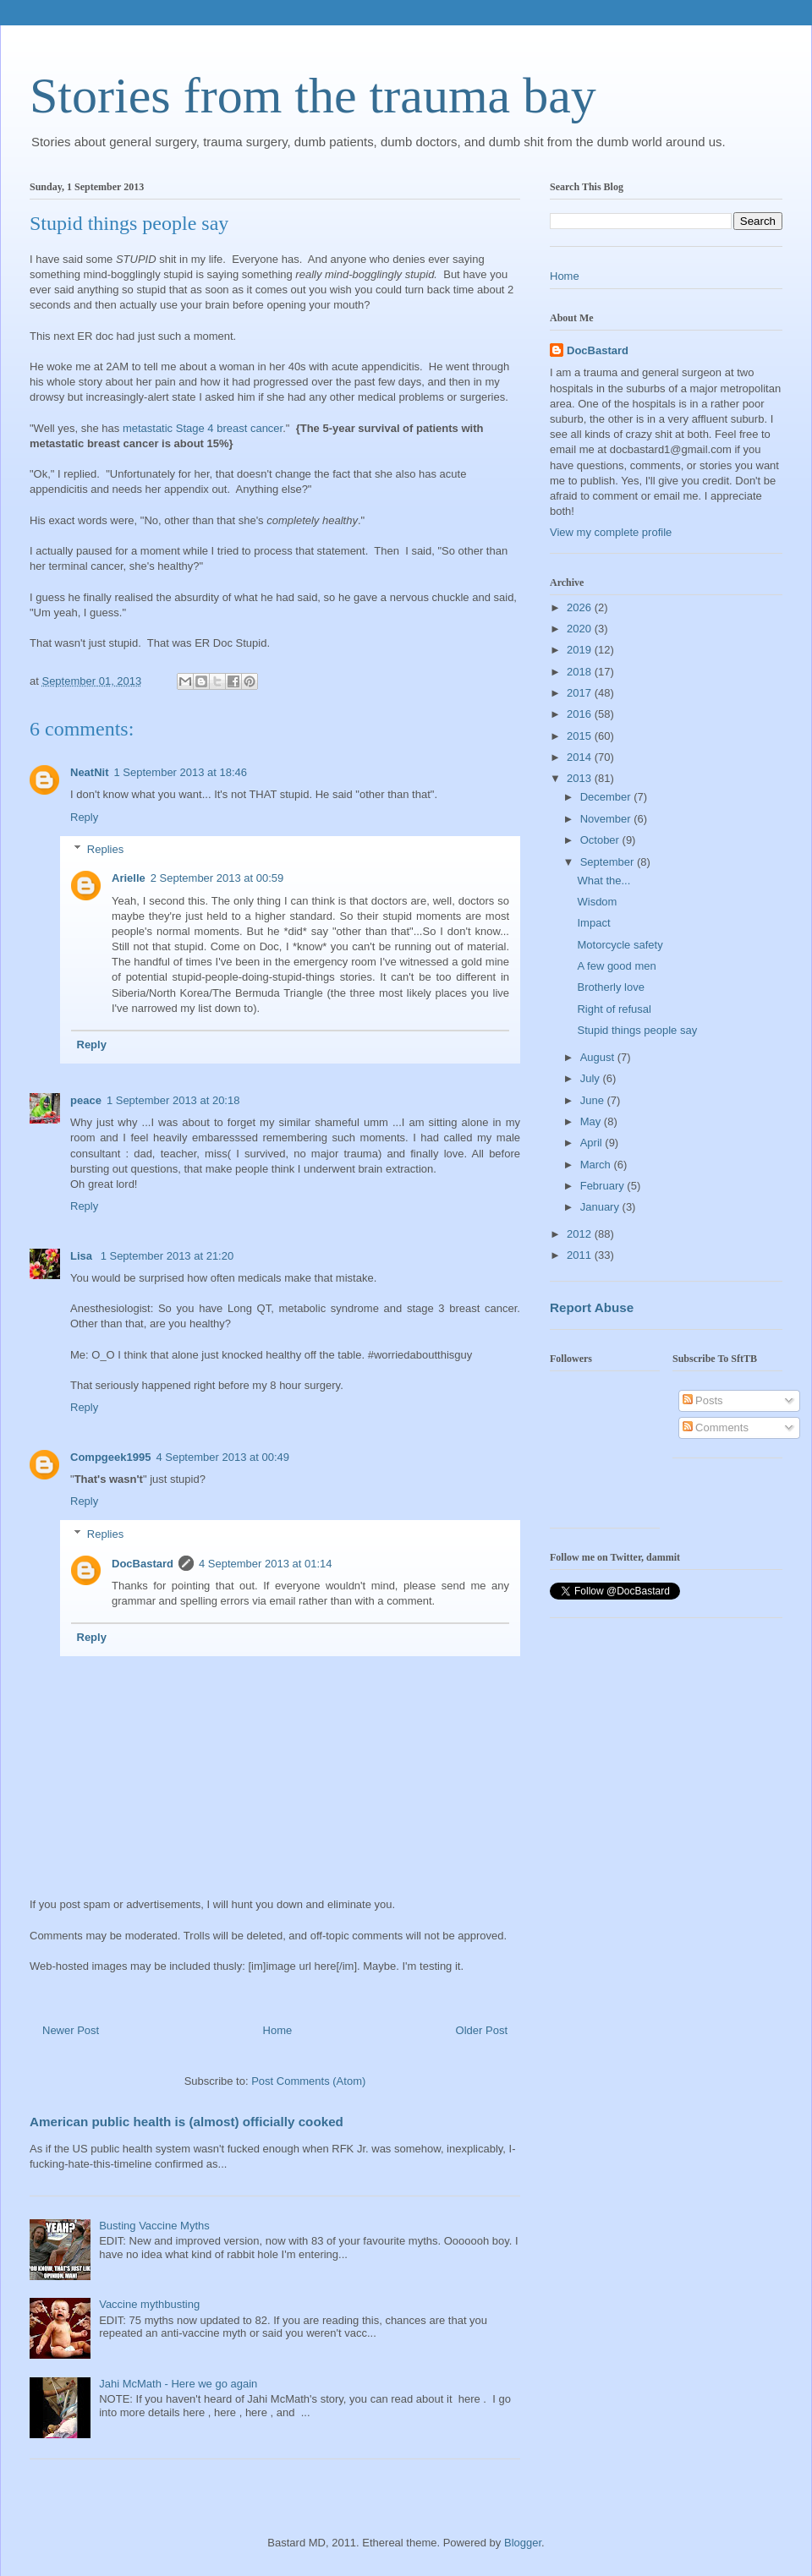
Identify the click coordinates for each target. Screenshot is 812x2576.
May (592, 1121)
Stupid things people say (637, 1030)
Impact (593, 922)
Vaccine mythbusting (149, 2304)
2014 (581, 757)
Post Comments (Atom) (308, 2081)
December (607, 796)
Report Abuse (592, 1307)
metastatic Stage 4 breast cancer (203, 428)
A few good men (616, 966)
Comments (716, 1427)
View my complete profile (611, 532)
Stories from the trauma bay (313, 95)
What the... (603, 880)
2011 (581, 1255)
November (607, 818)
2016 (581, 714)
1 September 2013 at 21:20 (167, 1256)
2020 (581, 628)
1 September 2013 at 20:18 (173, 1100)
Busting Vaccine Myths (154, 2225)
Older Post (482, 2030)
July (591, 1078)
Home (278, 2030)
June (593, 1100)
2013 (581, 778)
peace (86, 1100)
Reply (84, 817)
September (608, 862)
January (601, 1206)
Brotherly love (610, 987)
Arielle (128, 878)
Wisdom (597, 901)
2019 (581, 649)
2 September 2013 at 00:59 (217, 878)
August (598, 1057)
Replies (105, 849)
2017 (581, 692)
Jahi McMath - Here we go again (178, 2383)
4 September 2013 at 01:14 (265, 1563)
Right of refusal (613, 1009)
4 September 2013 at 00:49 (222, 1457)
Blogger (522, 2542)
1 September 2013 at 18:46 (181, 772)
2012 (581, 1234)
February (604, 1185)
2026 (581, 607)
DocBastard (142, 1563)
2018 (581, 671)
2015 (581, 736)
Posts (703, 1400)
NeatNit (89, 772)
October (601, 840)
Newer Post (70, 2030)
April (593, 1142)
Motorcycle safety (619, 944)
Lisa (83, 1256)
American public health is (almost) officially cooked (186, 2121)
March (597, 1164)
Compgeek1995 (110, 1457)
